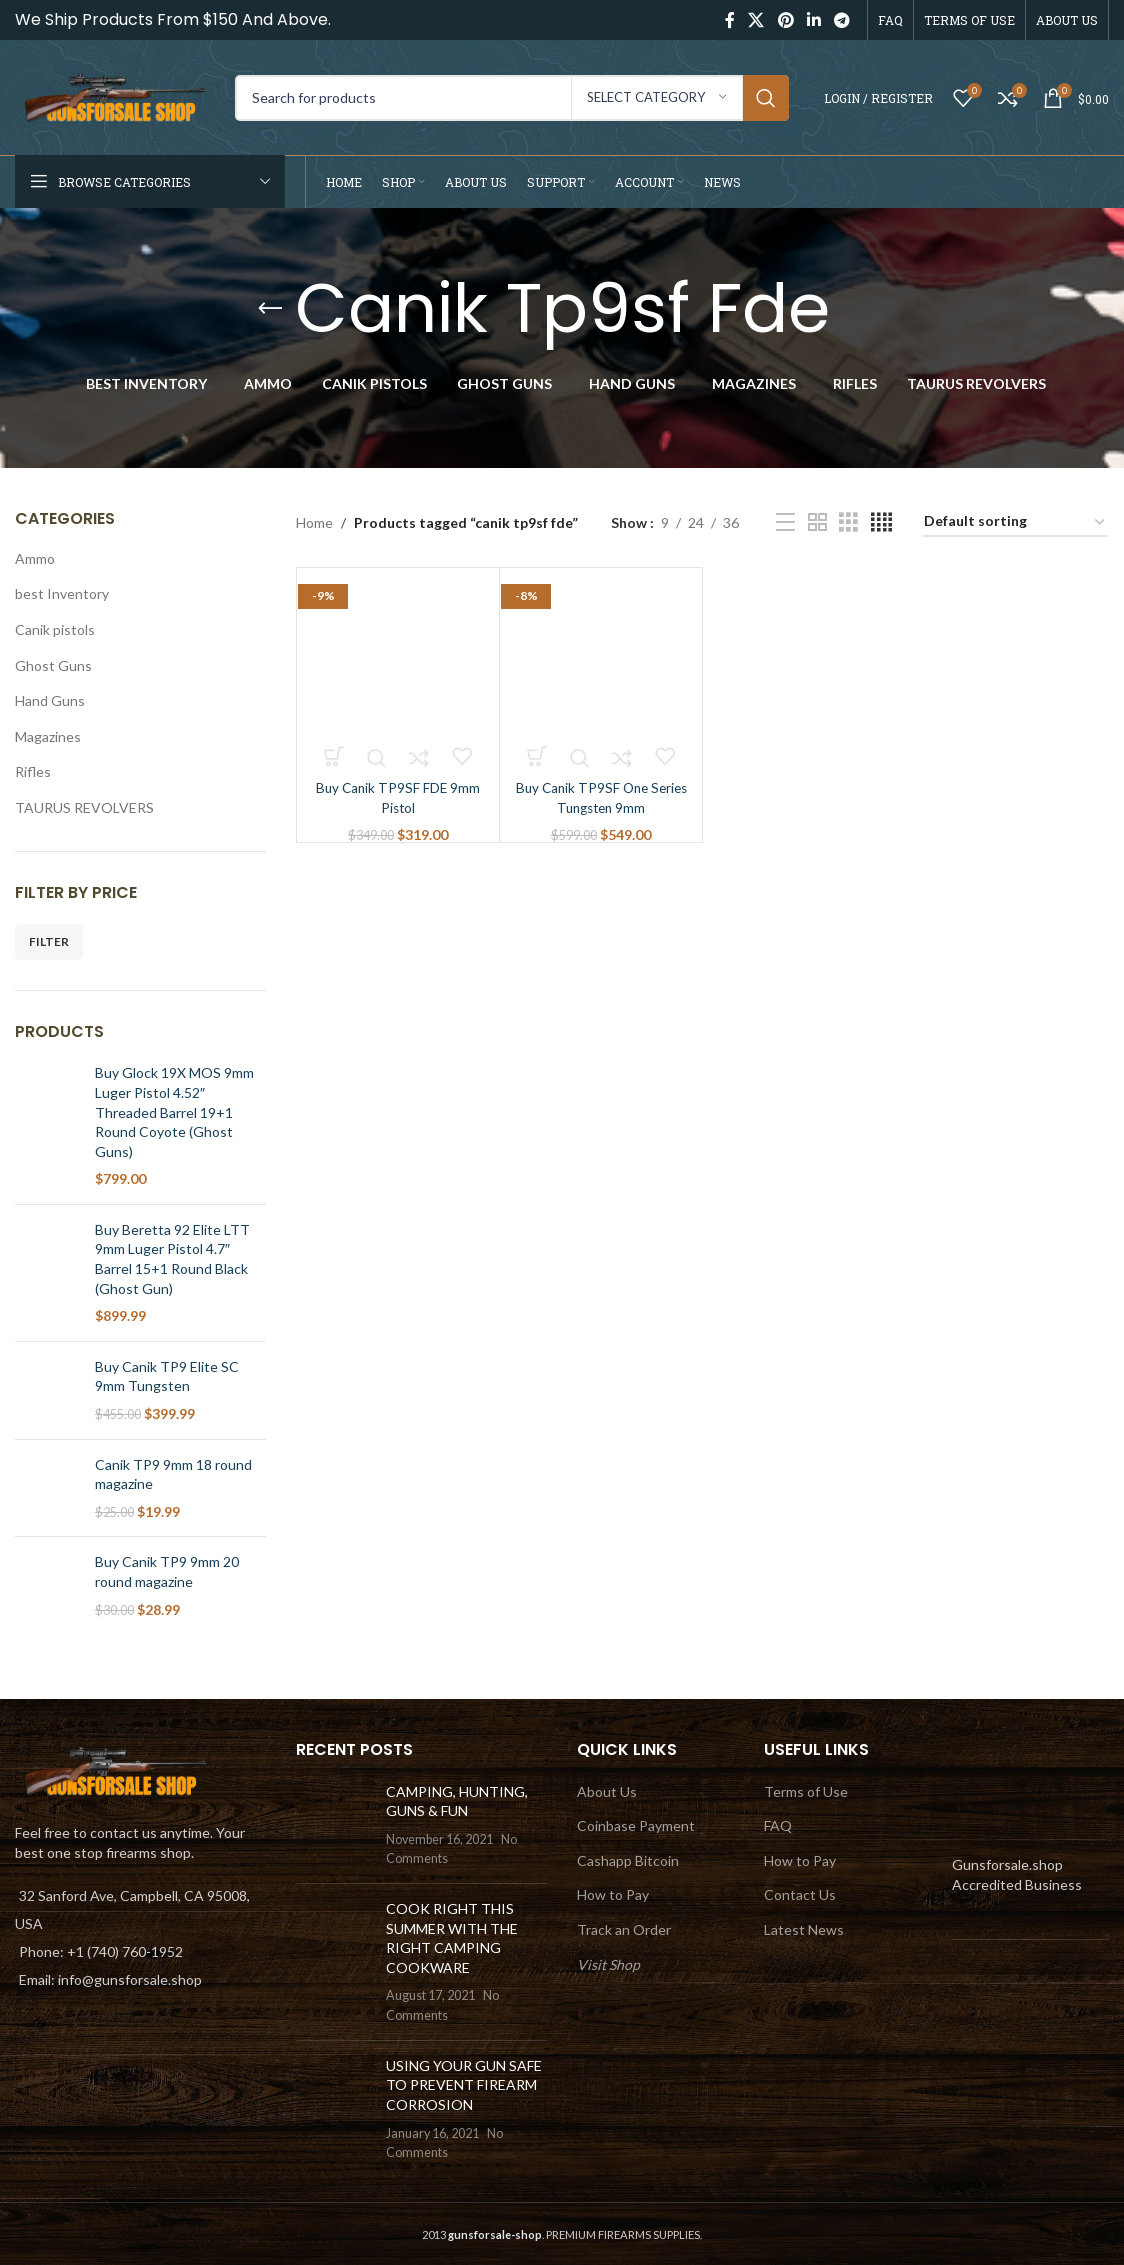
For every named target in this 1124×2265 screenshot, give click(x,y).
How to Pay (613, 1894)
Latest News (804, 1929)
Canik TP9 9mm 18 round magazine (173, 1474)
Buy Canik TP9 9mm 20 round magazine (167, 1571)
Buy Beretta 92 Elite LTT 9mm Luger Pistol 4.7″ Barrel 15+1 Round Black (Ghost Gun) (172, 1259)
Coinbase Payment (636, 1825)
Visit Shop (608, 1964)
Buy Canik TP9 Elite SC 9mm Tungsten (167, 1376)
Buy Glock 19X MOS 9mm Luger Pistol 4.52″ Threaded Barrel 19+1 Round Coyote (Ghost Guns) (174, 1111)
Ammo (35, 558)
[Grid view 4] (881, 522)
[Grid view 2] (817, 522)
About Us (607, 1791)
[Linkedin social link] (813, 20)
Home (314, 522)
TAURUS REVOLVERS (84, 807)
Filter (49, 941)
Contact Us (800, 1894)
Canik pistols (55, 629)
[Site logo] (115, 95)
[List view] (785, 522)
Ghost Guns (53, 665)
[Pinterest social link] (785, 20)
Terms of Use (806, 1791)
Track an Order (624, 1929)
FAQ (778, 1825)
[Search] (512, 98)
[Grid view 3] (848, 522)
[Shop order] (1015, 522)
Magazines (48, 736)
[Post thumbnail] (333, 1825)
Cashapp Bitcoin (628, 1860)
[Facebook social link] (729, 20)
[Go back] (270, 309)
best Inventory (62, 593)
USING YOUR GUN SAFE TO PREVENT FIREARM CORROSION (464, 2085)
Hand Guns (50, 700)
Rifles (33, 771)
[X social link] (756, 20)
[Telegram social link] (842, 20)
